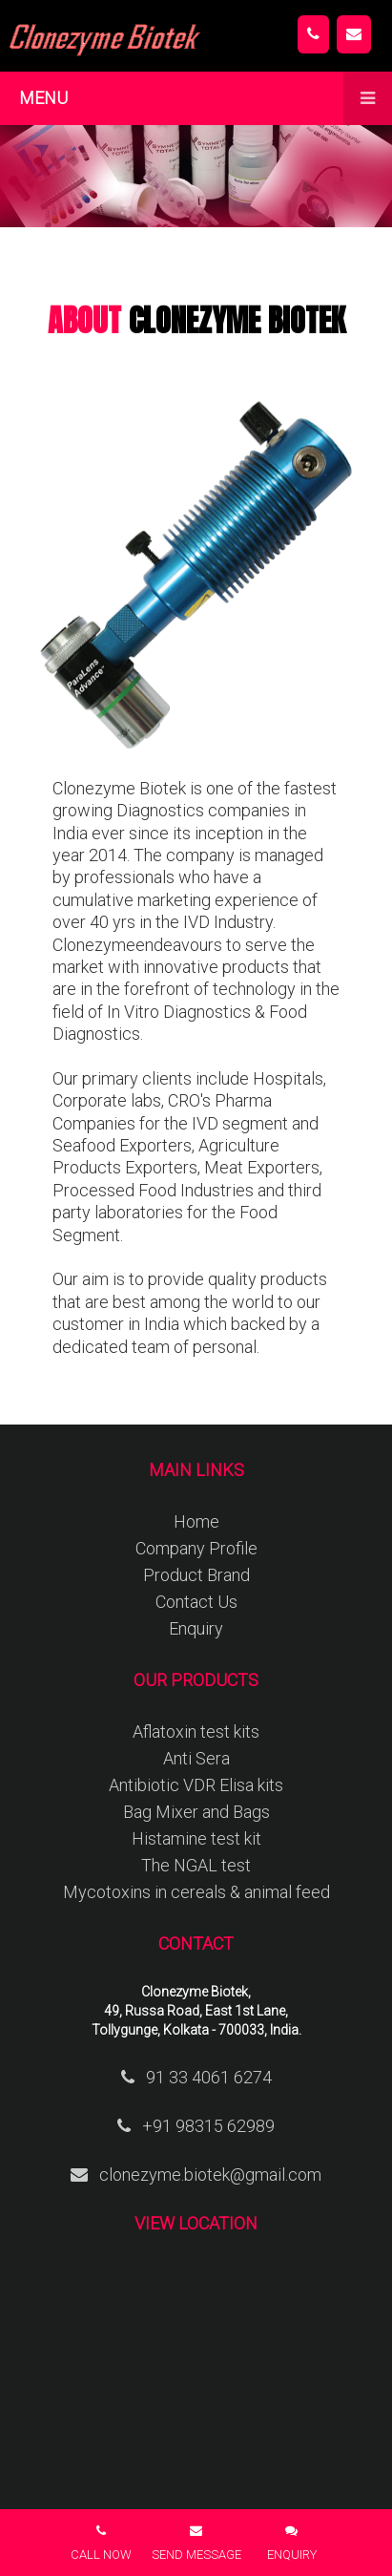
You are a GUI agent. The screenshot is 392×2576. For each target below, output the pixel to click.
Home (196, 1521)
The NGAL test (196, 1865)
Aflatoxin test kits (196, 1731)
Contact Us (196, 1602)
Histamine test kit (196, 1838)
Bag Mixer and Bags (196, 1812)
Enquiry (196, 1628)
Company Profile (196, 1548)
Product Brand (196, 1575)
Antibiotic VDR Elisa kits (196, 1785)
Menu (205, 98)
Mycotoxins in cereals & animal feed (196, 1892)
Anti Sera (196, 1758)
